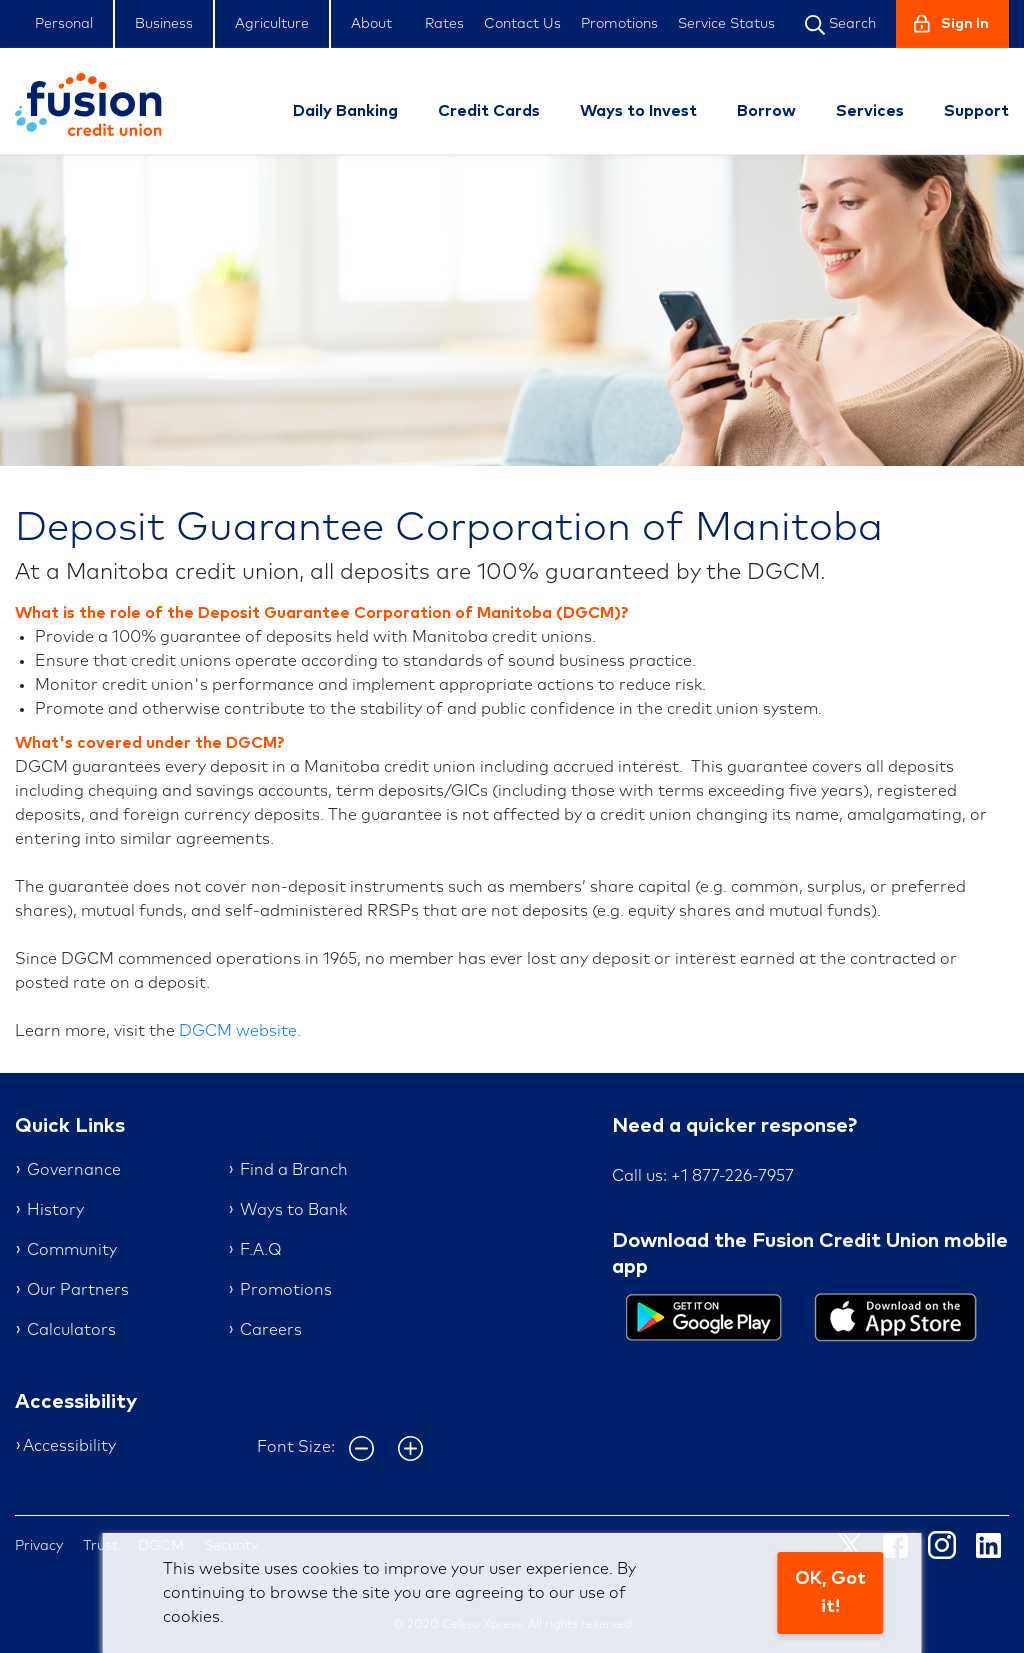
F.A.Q (260, 1250)
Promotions (619, 24)
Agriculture (272, 24)
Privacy (39, 1546)
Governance (74, 1170)
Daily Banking (345, 111)
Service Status (726, 24)
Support (976, 111)
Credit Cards (489, 111)
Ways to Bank (293, 1210)
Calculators (71, 1330)
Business (164, 24)
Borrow (766, 111)
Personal (64, 24)
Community (72, 1250)
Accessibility (69, 1446)
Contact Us (522, 24)
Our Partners (78, 1290)
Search (840, 25)
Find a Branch (294, 1170)
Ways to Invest (638, 111)
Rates (444, 24)
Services (870, 111)
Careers (271, 1330)
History (55, 1210)
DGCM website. (240, 1031)
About (371, 24)
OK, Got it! (830, 1593)
